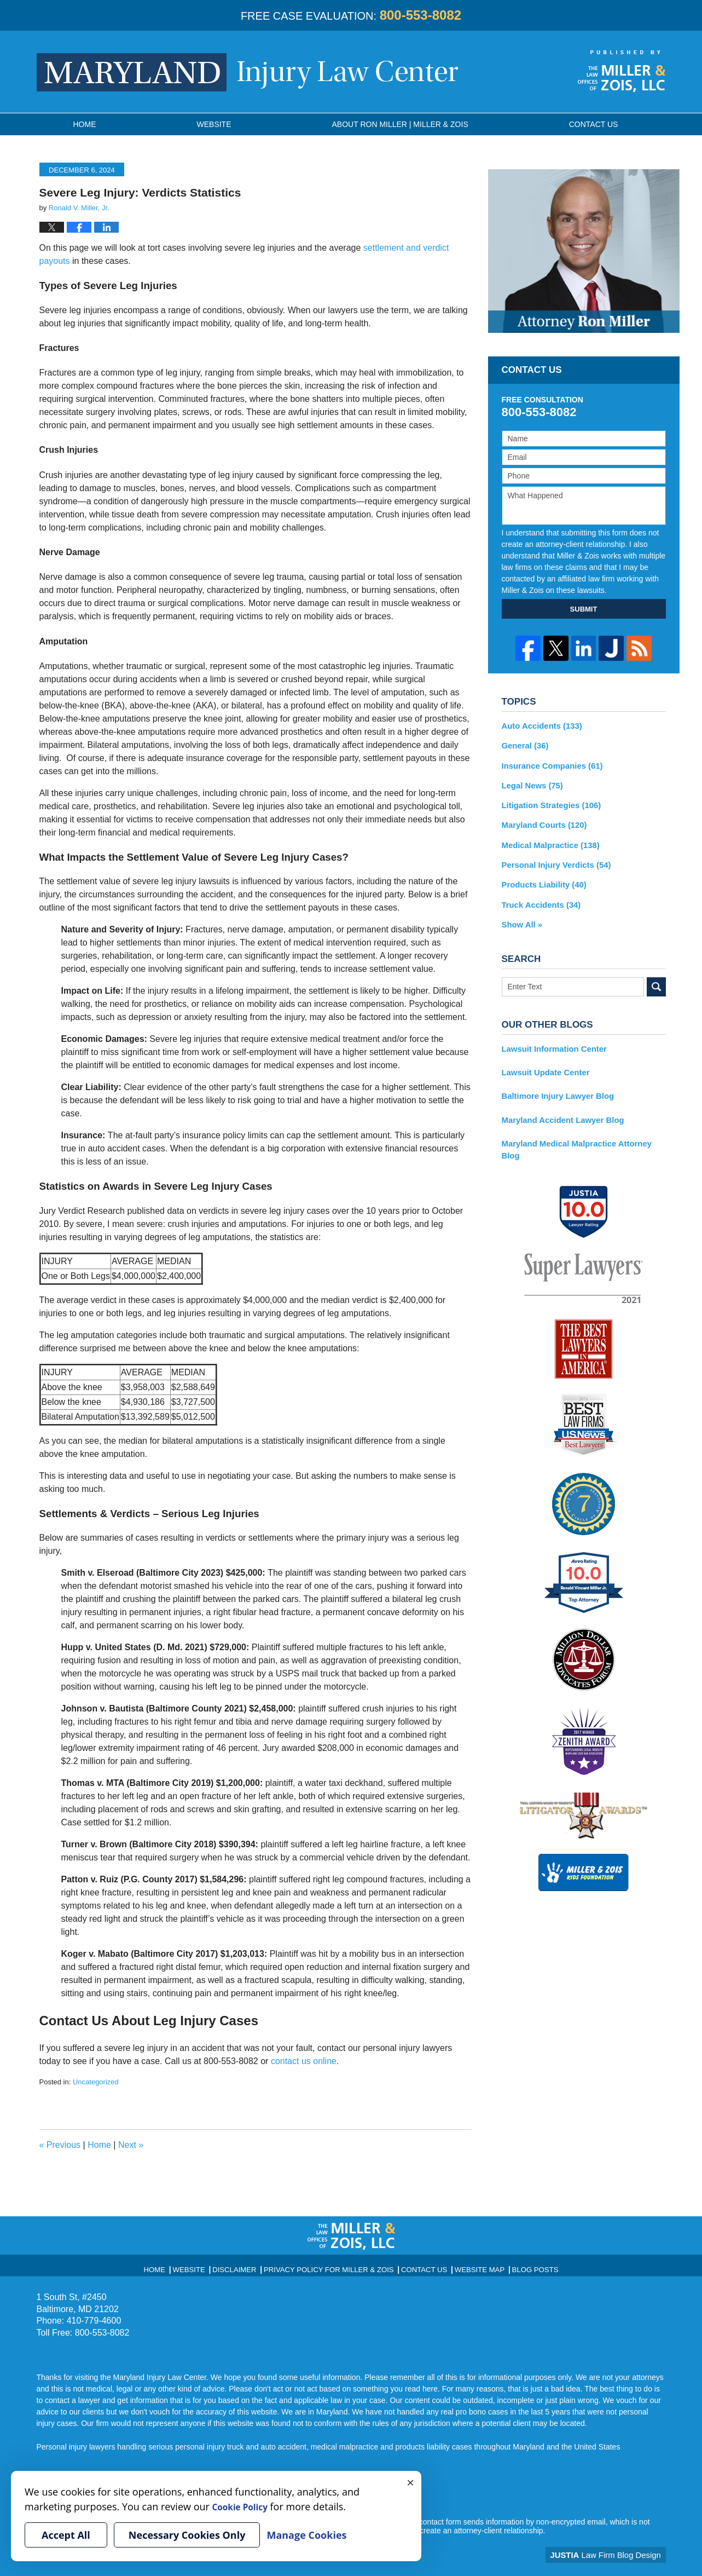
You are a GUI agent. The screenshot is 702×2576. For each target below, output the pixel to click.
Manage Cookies (306, 2535)
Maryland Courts (542, 821)
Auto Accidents (540, 725)
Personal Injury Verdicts (553, 859)
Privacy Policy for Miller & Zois (332, 2265)
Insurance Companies (549, 763)
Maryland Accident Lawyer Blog (559, 1109)
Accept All (66, 2535)
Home (84, 124)
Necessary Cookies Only (187, 2535)
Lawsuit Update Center (543, 1063)
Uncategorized (96, 2082)
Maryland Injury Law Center (248, 72)
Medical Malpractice (548, 840)
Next (130, 2144)
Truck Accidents (539, 898)
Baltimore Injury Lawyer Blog (555, 1086)
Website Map (465, 2265)
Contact (593, 124)
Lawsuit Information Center (551, 1040)
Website (214, 124)
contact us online (304, 2061)
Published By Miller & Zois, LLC (622, 71)
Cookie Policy (244, 2506)
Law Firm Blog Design (613, 2553)
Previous (60, 2144)
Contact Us (416, 2265)
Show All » (521, 917)
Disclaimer (249, 2265)
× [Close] (410, 2481)
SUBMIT (583, 609)
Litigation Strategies (548, 802)
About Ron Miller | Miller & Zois (400, 124)
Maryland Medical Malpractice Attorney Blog (582, 1132)
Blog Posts (515, 2265)
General (524, 744)
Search (656, 979)
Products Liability (542, 878)
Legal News (531, 783)
